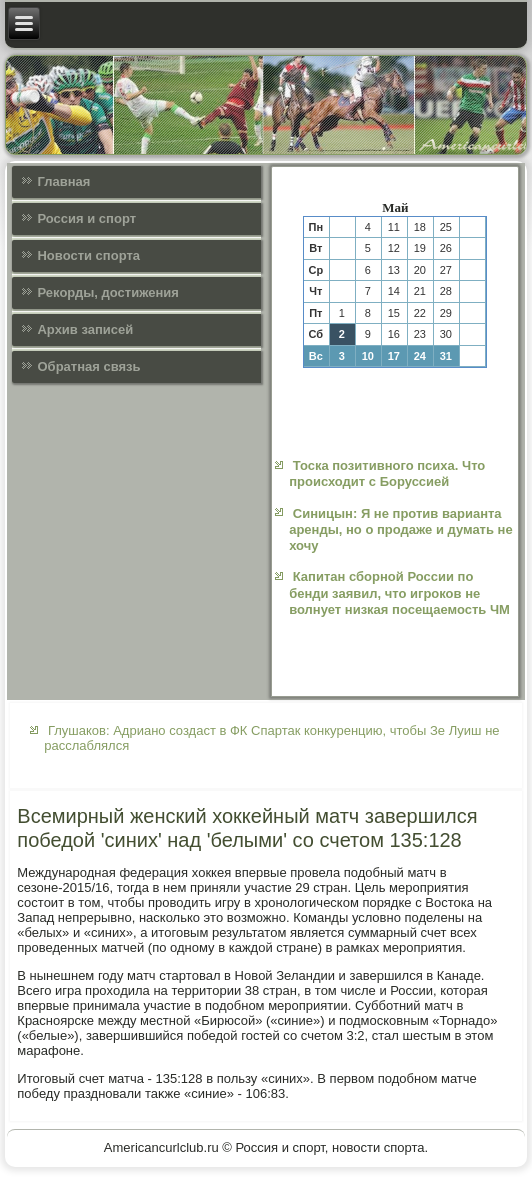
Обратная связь (88, 366)
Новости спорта (88, 255)
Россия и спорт (86, 218)
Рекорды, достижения (107, 292)
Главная (63, 181)
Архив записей (85, 329)
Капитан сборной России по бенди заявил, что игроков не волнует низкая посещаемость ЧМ (399, 593)
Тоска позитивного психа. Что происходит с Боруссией (387, 473)
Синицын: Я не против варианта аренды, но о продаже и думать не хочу (401, 530)
